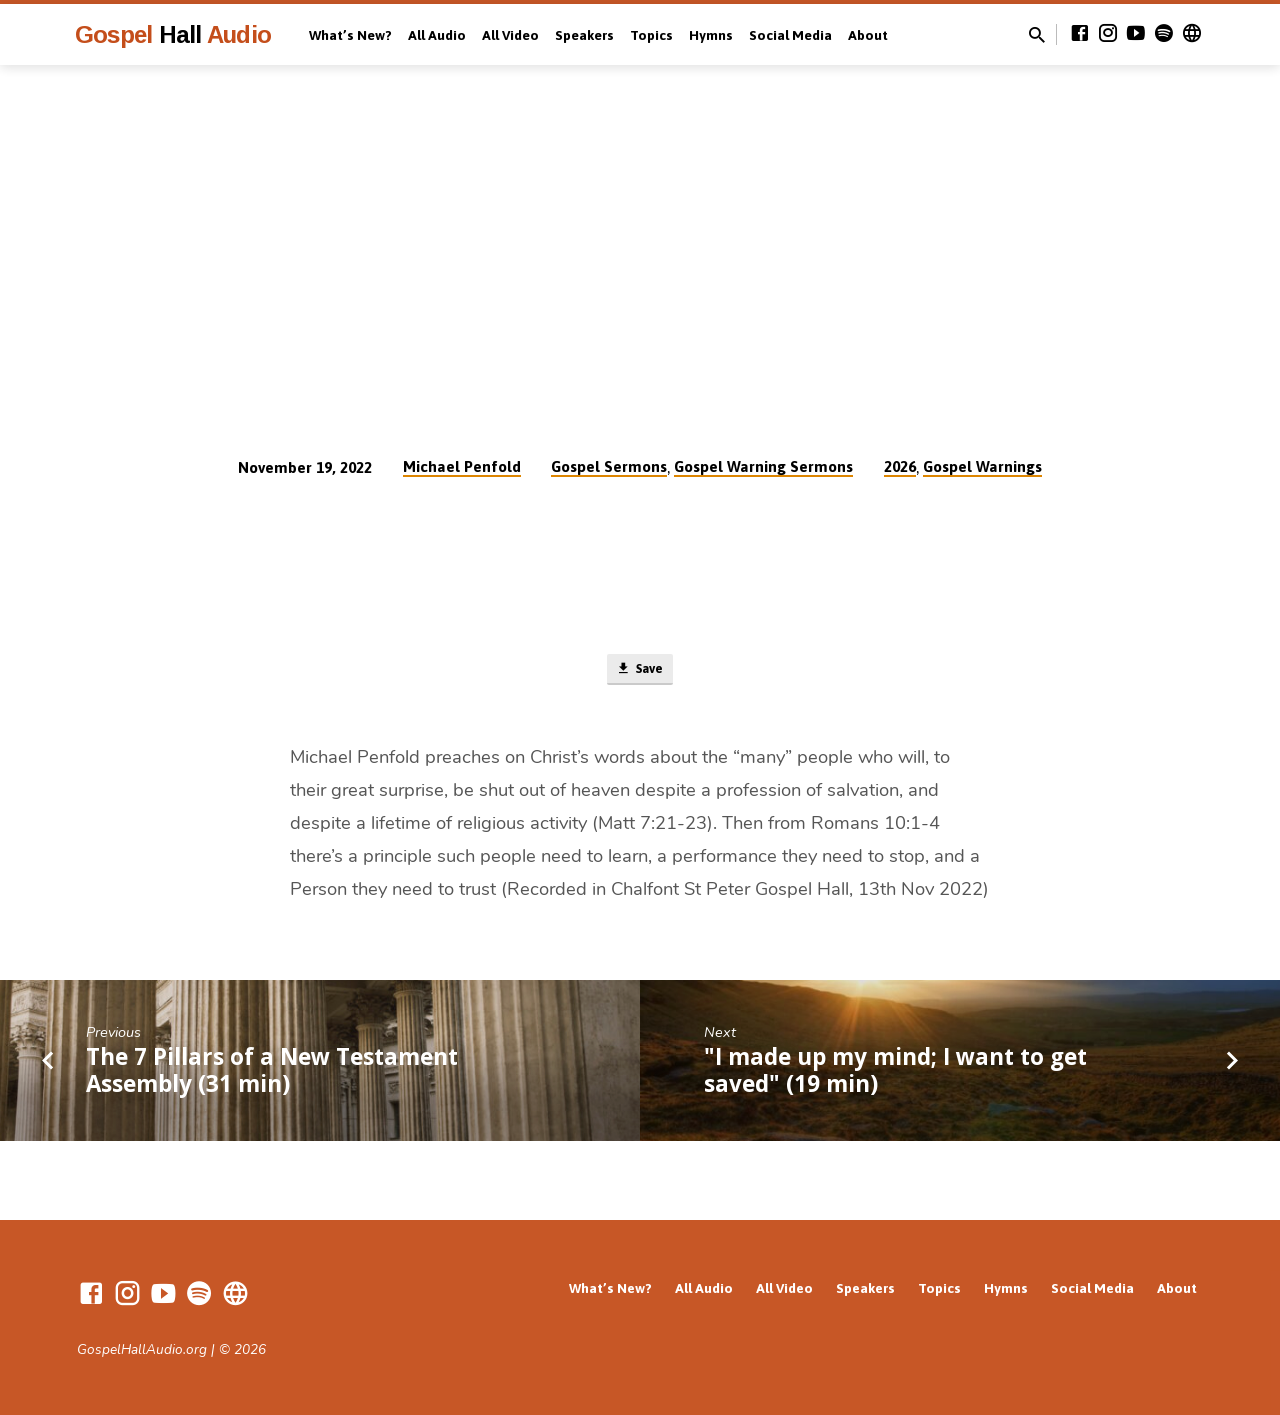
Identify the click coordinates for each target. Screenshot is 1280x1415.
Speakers (584, 35)
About (868, 35)
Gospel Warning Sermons (763, 466)
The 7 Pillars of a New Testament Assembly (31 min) (272, 1074)
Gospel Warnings (982, 466)
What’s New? (350, 35)
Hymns (711, 35)
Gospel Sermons (609, 466)
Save (639, 672)
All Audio (437, 35)
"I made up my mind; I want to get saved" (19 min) (895, 1074)
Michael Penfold (462, 466)
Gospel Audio (173, 34)
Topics (651, 35)
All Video (510, 35)
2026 (900, 466)
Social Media (790, 35)
